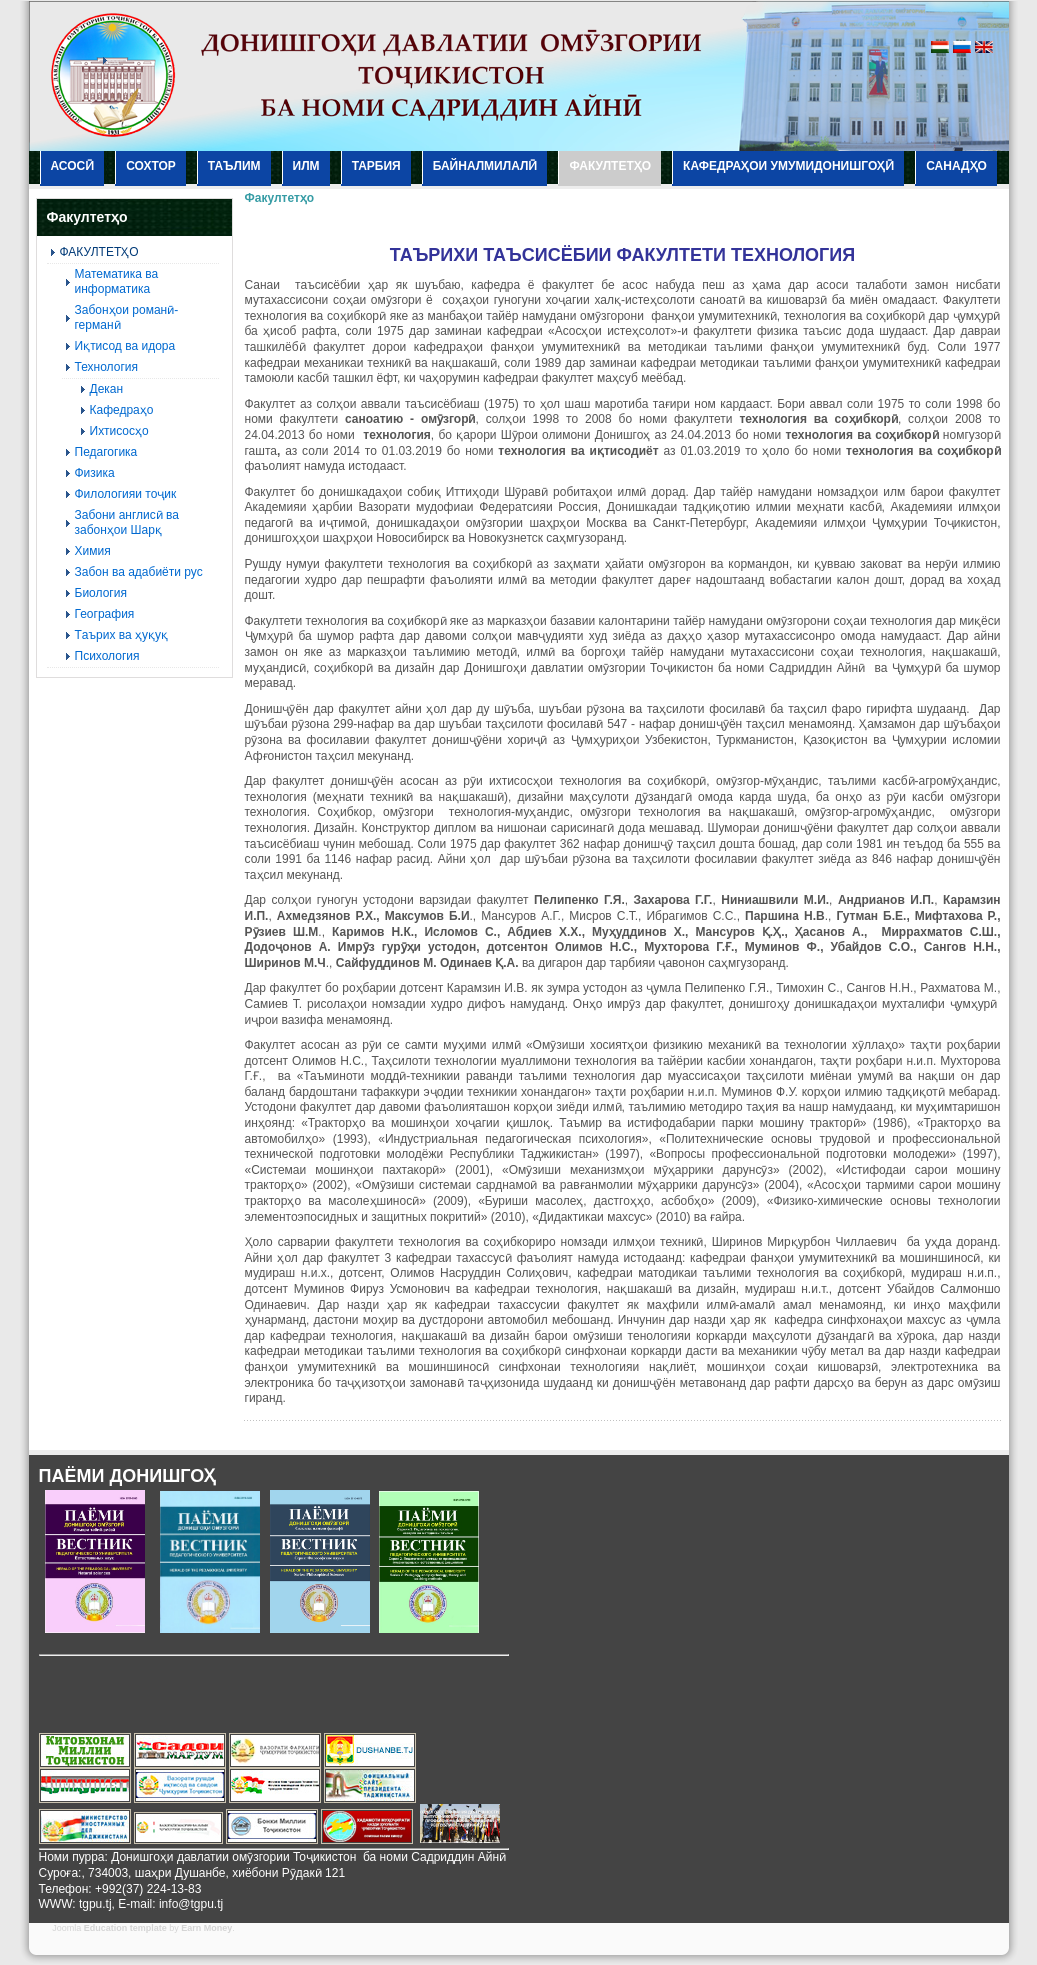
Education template (125, 1928)
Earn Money (206, 1928)
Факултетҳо (280, 198)
